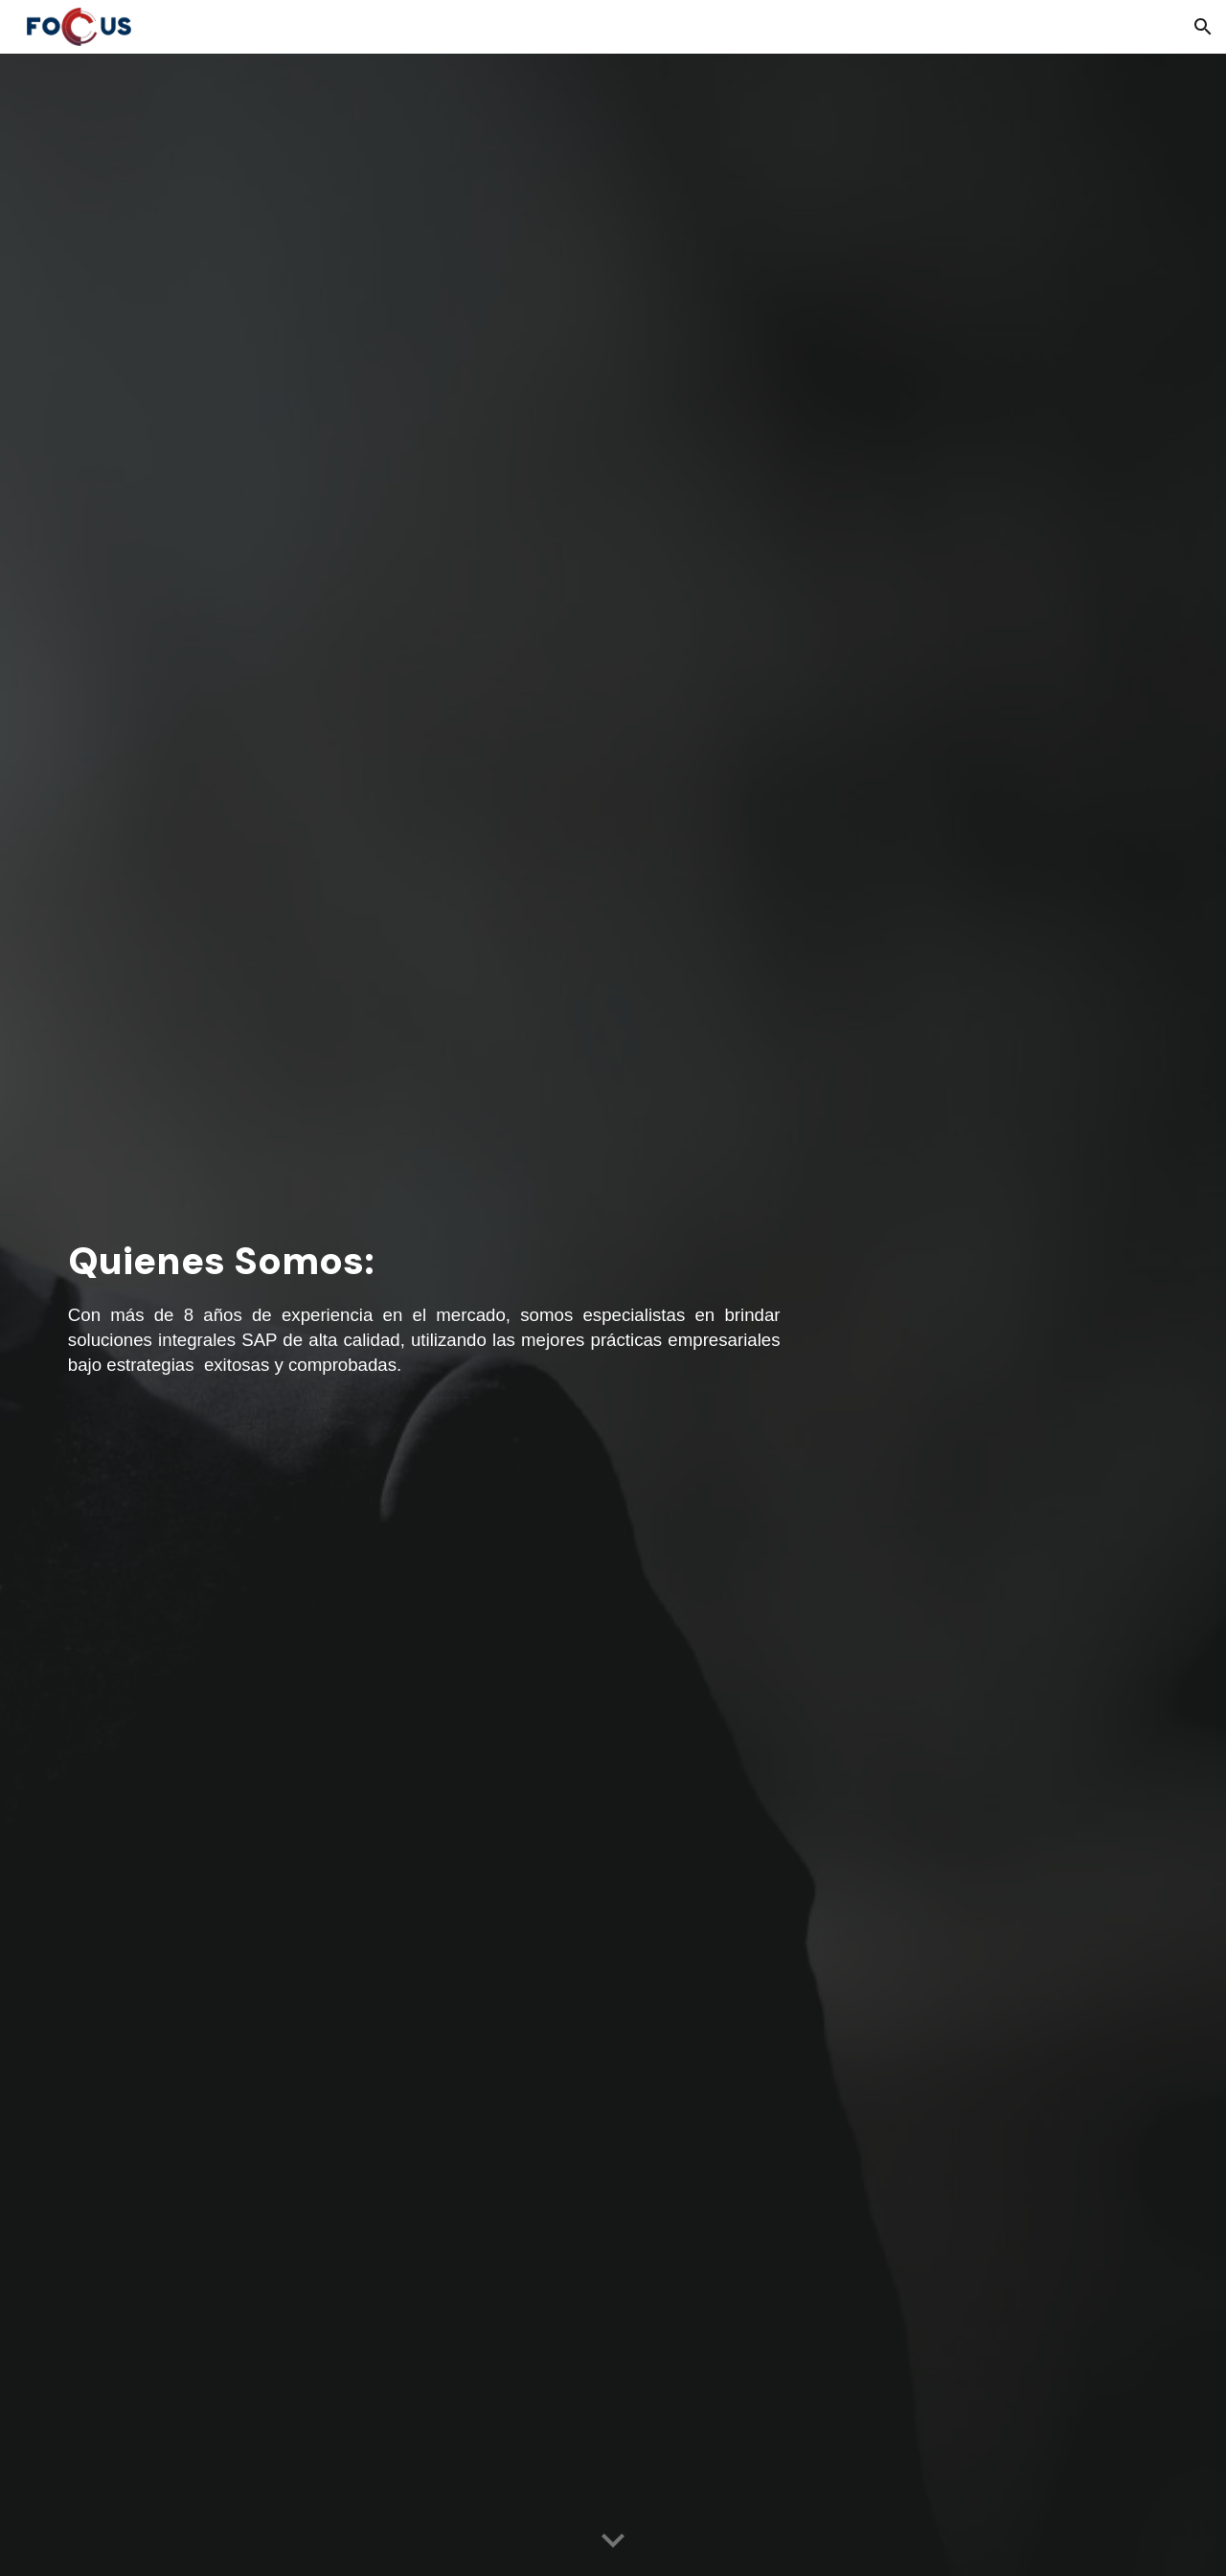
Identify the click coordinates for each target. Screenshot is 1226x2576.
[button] (1203, 27)
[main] (424, 1314)
